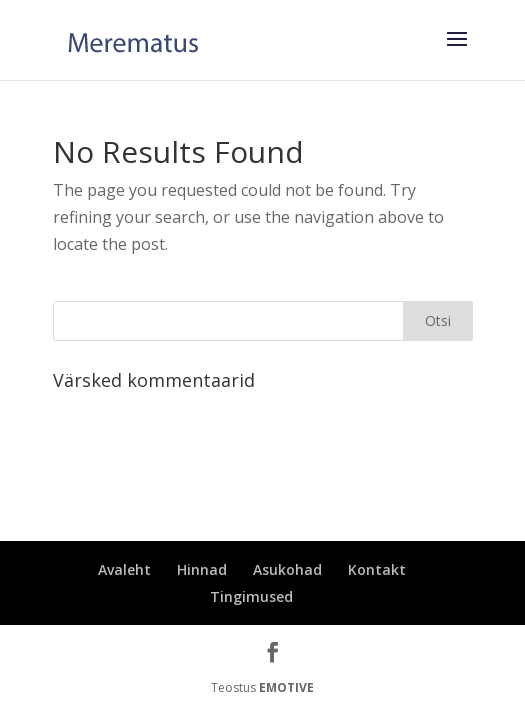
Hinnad (202, 569)
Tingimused (251, 596)
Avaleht (124, 569)
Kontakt (377, 569)
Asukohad (287, 569)
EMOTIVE (286, 687)
